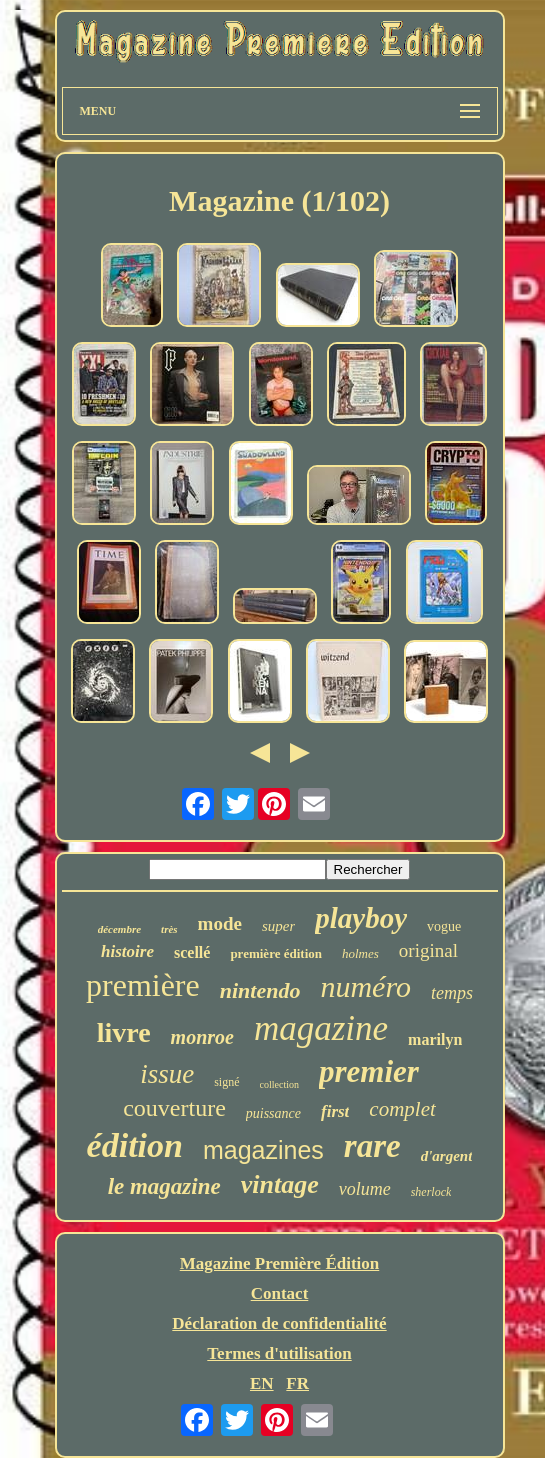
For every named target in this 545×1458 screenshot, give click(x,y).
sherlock (431, 1192)
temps (452, 993)
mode (220, 923)
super (278, 926)
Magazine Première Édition (280, 1263)
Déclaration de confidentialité (279, 1323)
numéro (365, 986)
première (143, 985)
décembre (119, 929)
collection (279, 1084)
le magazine (164, 1186)
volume (365, 1189)
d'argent (447, 1156)
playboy (361, 918)
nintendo (260, 990)
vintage (280, 1184)
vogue (444, 926)
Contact (280, 1293)
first (335, 1111)
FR (297, 1383)
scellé (192, 952)
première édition (276, 953)
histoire (127, 951)
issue (167, 1074)
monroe (202, 1037)
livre (124, 1032)
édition (135, 1145)
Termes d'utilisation (279, 1353)
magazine (321, 1028)
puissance (273, 1113)
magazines (263, 1150)
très (169, 929)
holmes (360, 953)
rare (372, 1146)
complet (402, 1109)
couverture (174, 1108)
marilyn (435, 1039)
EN (262, 1383)
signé (226, 1082)
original (428, 950)
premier (369, 1071)
